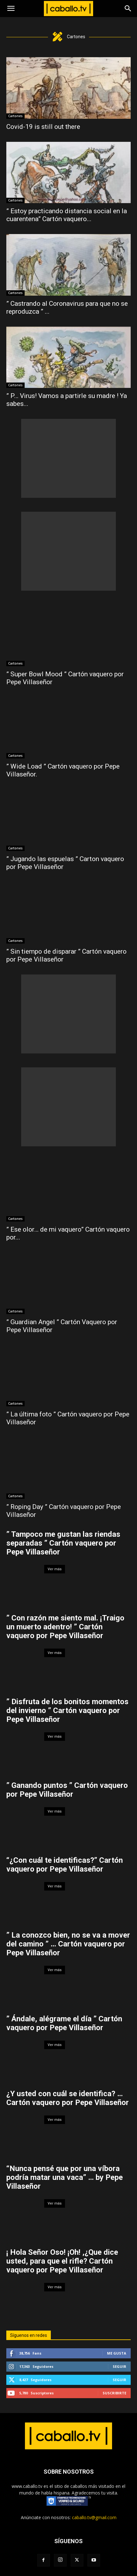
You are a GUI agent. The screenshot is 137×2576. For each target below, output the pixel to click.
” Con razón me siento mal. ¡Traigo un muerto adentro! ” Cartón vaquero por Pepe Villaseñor (65, 1627)
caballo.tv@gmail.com (94, 2517)
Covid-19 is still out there (43, 126)
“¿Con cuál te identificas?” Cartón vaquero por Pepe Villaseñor (64, 1864)
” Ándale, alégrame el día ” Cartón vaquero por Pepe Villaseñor (64, 2023)
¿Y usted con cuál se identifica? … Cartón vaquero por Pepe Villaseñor (67, 2098)
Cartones (15, 116)
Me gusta (116, 2353)
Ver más (55, 1569)
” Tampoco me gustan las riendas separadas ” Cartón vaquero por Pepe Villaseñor (63, 1543)
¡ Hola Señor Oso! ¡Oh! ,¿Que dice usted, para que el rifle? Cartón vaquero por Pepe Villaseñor (62, 2261)
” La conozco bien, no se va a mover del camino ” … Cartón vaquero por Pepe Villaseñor (68, 1944)
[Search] (128, 8)
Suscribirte (114, 2393)
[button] (11, 8)
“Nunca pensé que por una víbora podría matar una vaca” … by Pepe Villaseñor (64, 2177)
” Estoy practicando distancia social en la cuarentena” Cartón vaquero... (66, 215)
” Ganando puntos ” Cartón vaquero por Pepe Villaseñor (67, 1790)
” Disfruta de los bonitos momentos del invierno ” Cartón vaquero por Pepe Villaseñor (67, 1710)
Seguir (119, 2366)
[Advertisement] (68, 458)
